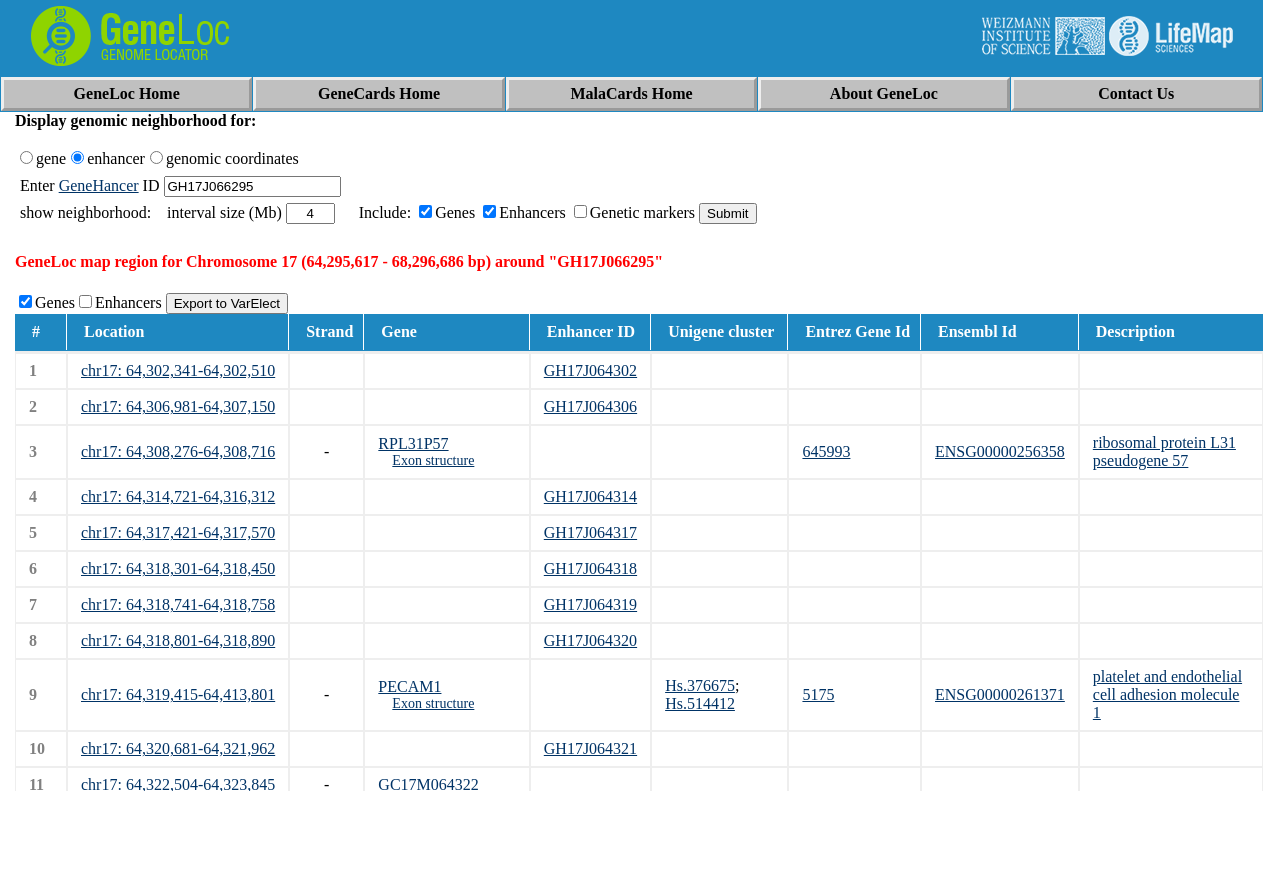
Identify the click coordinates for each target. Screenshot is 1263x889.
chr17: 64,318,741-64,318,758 (178, 604)
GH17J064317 (590, 532)
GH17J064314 (590, 496)
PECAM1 (409, 686)
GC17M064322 (428, 784)
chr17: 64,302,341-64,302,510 (178, 370)
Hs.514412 (700, 703)
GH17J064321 (590, 748)
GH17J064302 (590, 370)
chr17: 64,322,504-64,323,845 (178, 784)
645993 (826, 451)
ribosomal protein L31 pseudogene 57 (1164, 451)
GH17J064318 (590, 568)
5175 (818, 694)
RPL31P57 (413, 443)
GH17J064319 (590, 604)
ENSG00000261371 (1000, 694)
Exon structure (433, 460)
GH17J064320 (590, 640)
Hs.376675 (700, 685)
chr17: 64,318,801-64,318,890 (178, 640)
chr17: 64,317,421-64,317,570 (178, 532)
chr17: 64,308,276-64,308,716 (178, 451)
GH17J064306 (590, 406)
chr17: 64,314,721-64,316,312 (178, 496)
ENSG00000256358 (1000, 451)
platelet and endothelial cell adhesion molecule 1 (1167, 694)
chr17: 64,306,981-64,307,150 (178, 406)
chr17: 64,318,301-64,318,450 (178, 568)
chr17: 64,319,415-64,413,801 (178, 694)
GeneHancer (99, 185)
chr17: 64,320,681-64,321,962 (178, 748)
